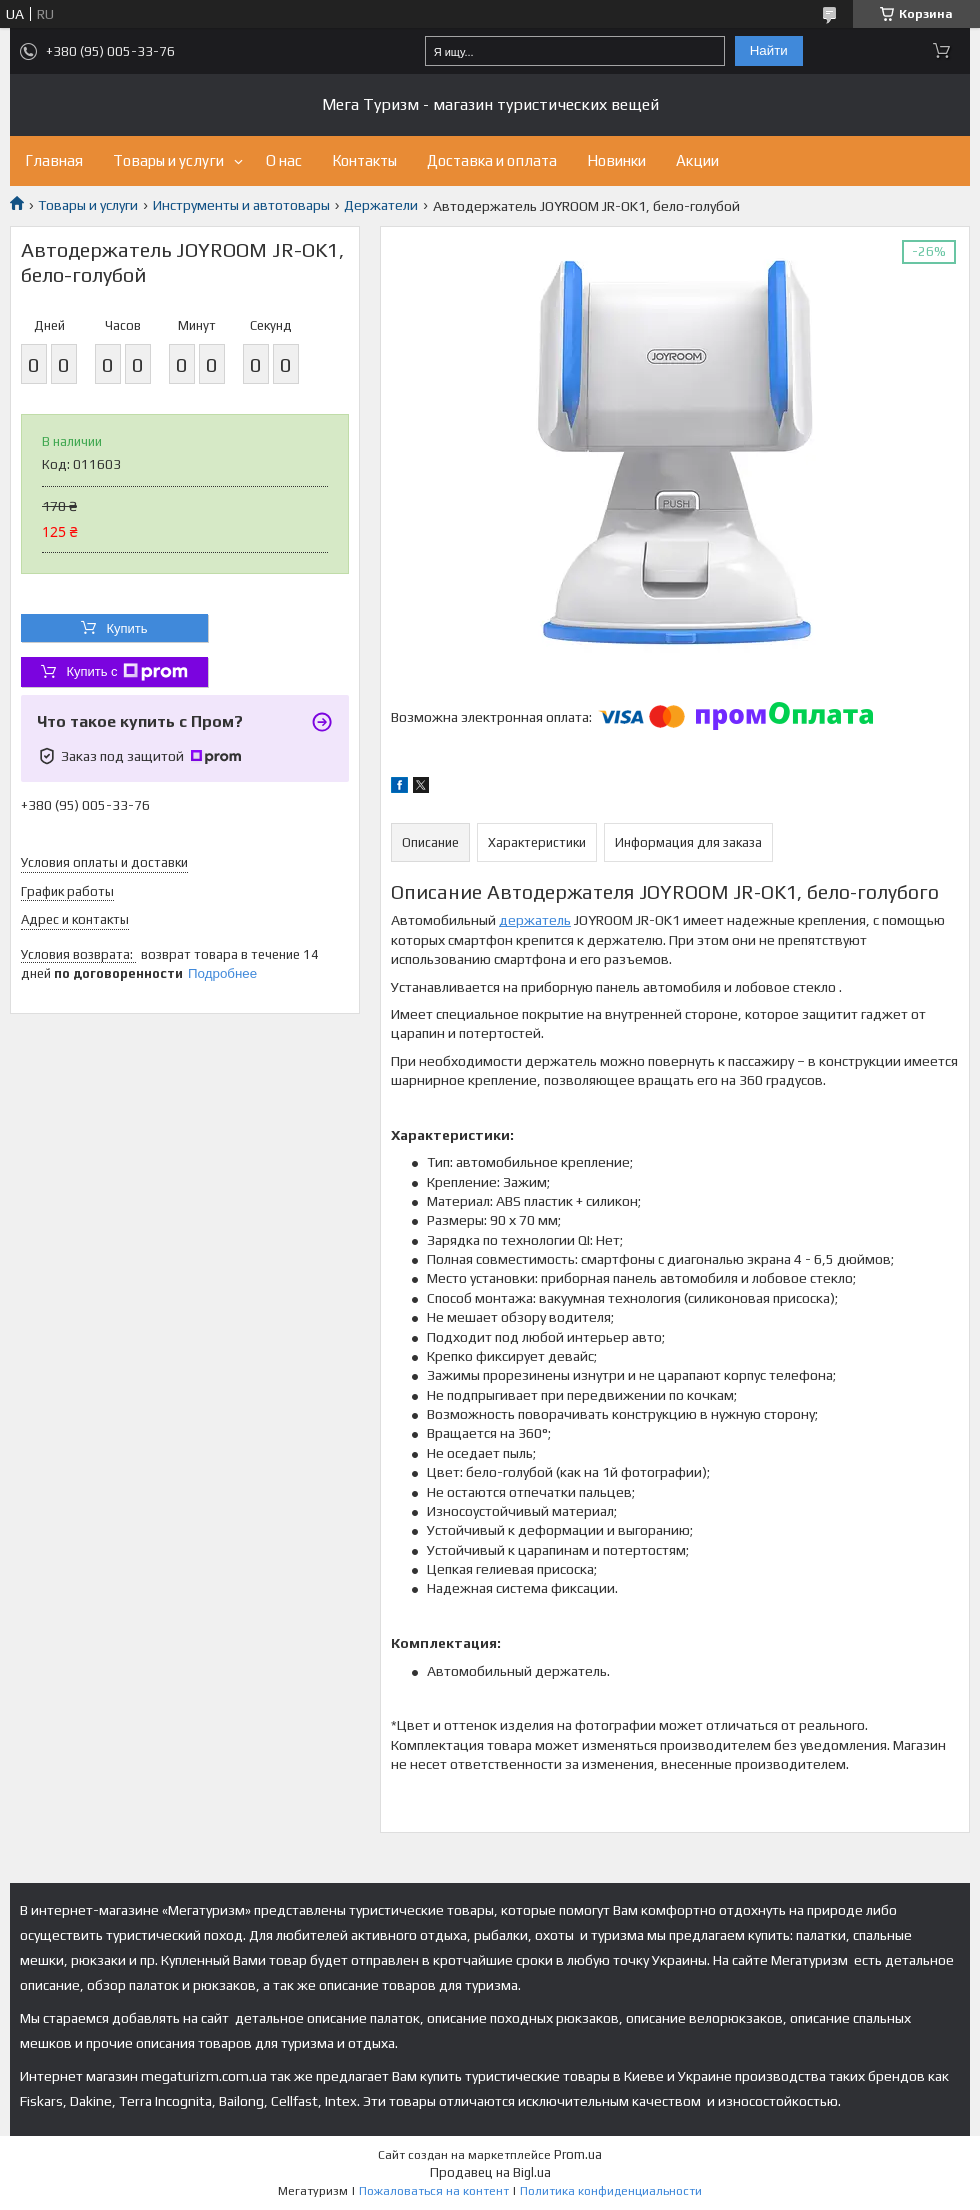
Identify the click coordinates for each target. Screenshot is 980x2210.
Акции (697, 160)
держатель (535, 920)
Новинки (616, 160)
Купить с (126, 672)
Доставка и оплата (492, 160)
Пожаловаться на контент (434, 2191)
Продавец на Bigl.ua (490, 2172)
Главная (54, 160)
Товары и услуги (168, 160)
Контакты (364, 160)
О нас (284, 160)
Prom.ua (578, 2154)
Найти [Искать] (769, 50)
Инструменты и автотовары (241, 205)
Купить (126, 628)
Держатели (381, 205)
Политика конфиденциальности (611, 2191)
